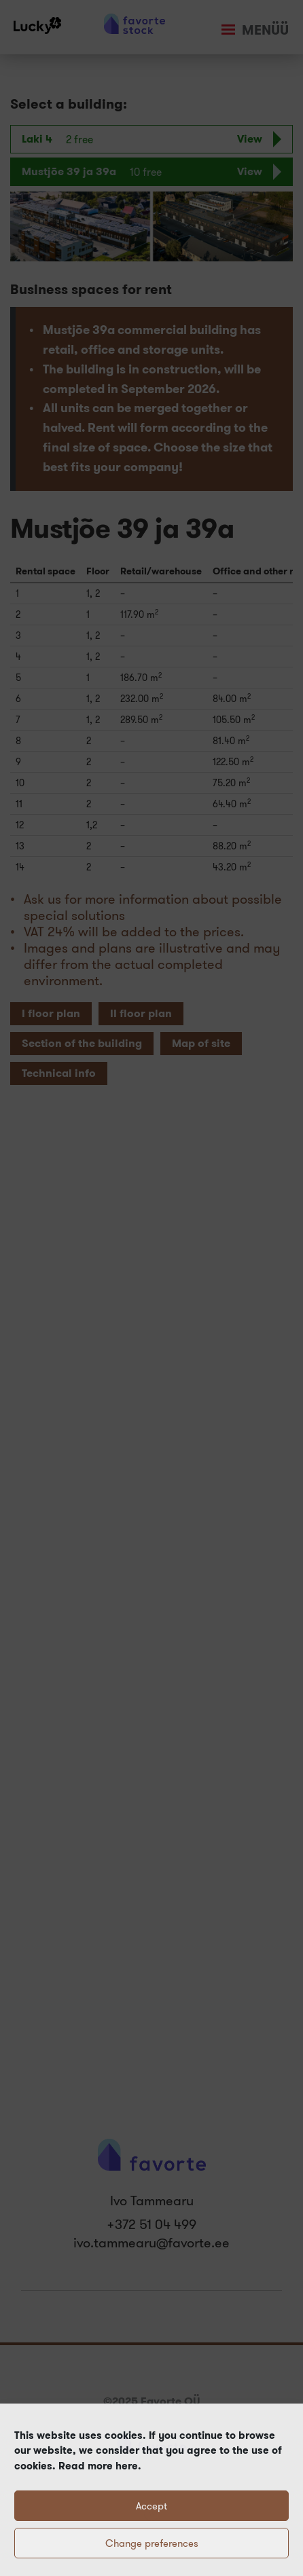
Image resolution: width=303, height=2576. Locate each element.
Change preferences (151, 2543)
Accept (151, 2505)
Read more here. (98, 2466)
